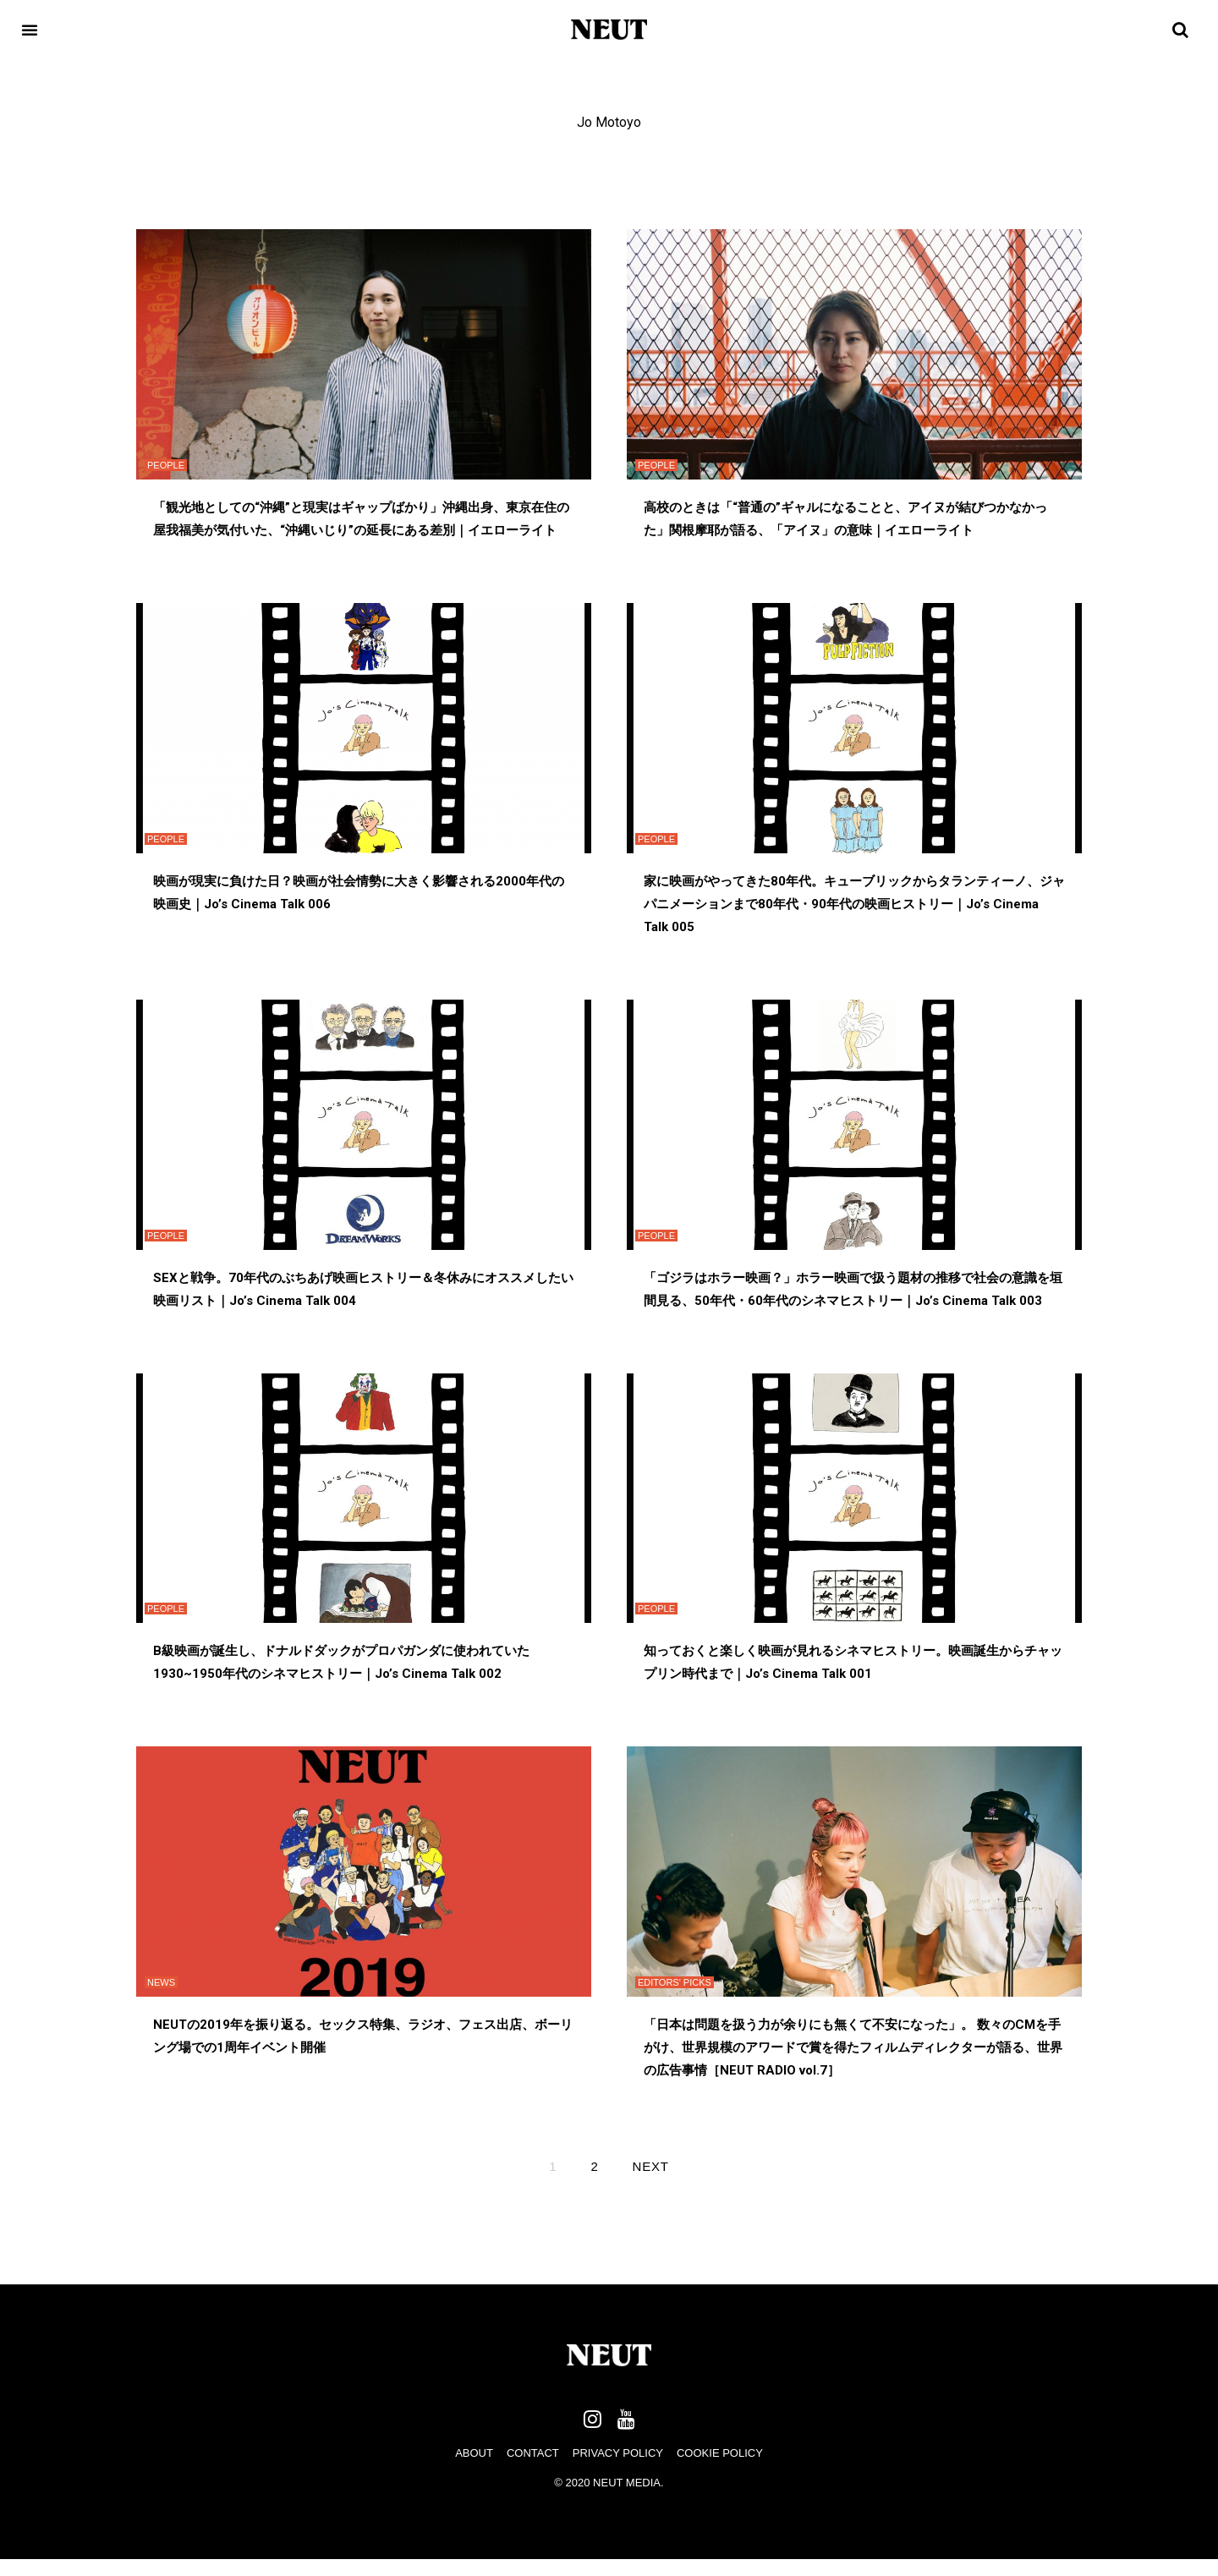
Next (651, 2166)
